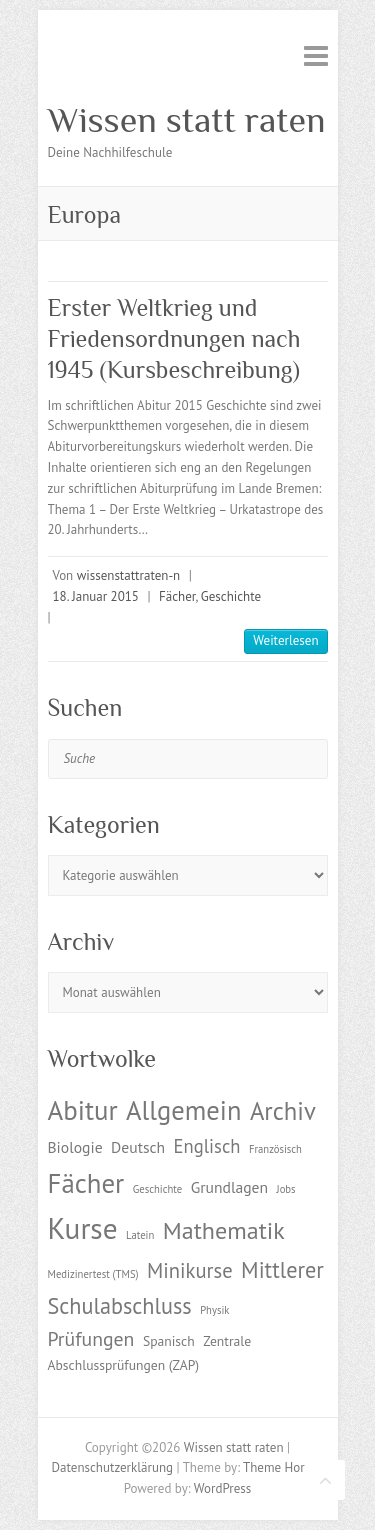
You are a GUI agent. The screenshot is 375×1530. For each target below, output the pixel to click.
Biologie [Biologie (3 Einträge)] (75, 1147)
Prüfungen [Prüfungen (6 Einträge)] (91, 1338)
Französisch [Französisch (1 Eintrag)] (275, 1149)
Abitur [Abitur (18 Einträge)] (83, 1110)
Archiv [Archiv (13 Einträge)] (283, 1111)
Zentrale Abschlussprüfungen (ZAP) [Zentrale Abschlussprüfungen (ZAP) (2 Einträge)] (150, 1353)
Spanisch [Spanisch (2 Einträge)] (169, 1341)
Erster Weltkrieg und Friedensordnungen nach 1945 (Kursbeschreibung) (174, 338)
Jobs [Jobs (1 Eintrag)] (286, 1189)
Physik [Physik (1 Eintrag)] (214, 1310)
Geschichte (231, 596)
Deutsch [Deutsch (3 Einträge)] (138, 1147)
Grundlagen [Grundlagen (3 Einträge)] (229, 1187)
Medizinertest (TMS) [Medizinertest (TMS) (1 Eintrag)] (93, 1274)
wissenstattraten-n (128, 575)
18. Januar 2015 (96, 596)
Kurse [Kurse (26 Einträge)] (83, 1228)
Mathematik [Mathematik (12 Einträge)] (224, 1230)
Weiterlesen (285, 640)
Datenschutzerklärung (112, 1467)
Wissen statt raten (187, 120)
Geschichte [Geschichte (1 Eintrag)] (157, 1189)
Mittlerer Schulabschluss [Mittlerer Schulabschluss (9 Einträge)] (186, 1287)
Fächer (177, 596)
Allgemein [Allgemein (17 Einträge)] (183, 1110)
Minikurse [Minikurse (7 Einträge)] (190, 1270)
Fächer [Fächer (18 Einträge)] (86, 1183)
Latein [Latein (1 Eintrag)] (140, 1235)
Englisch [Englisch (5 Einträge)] (207, 1146)
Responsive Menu (316, 55)
